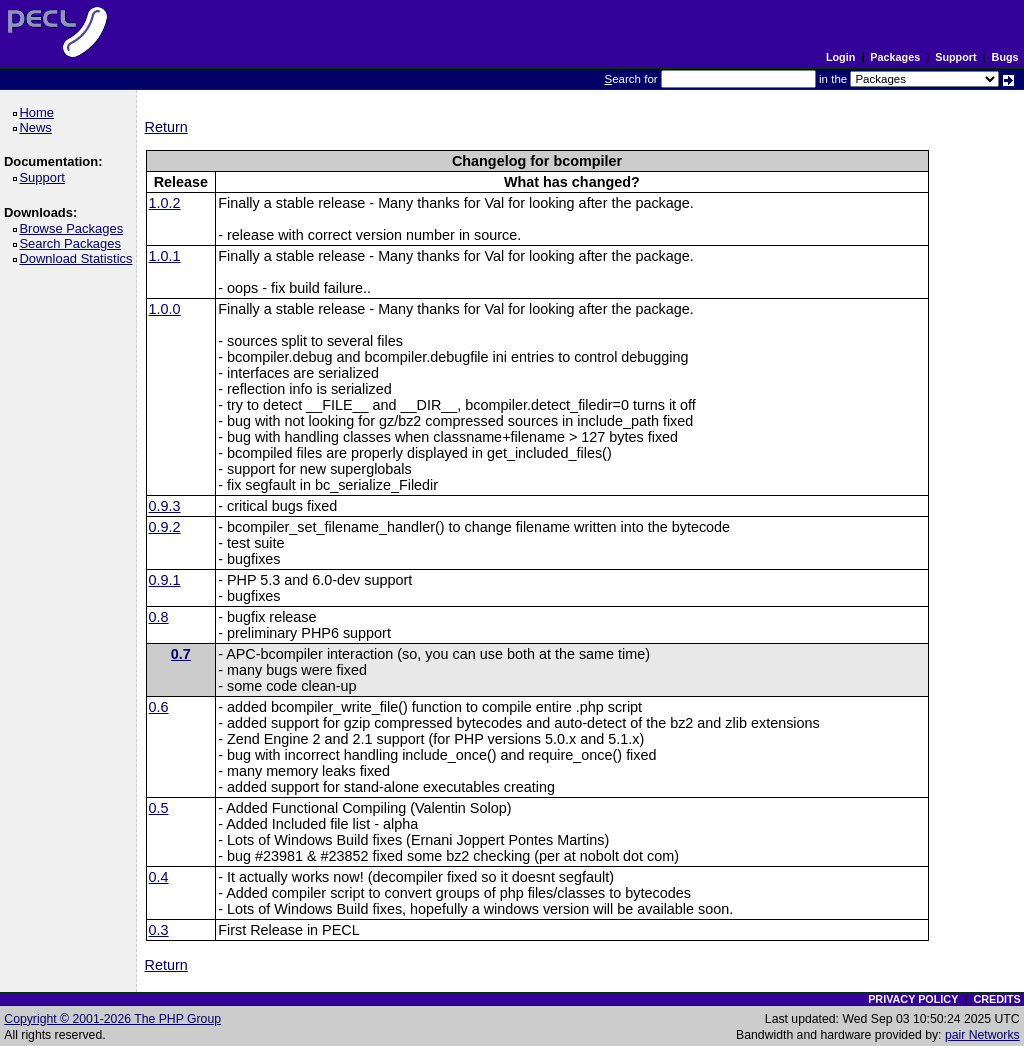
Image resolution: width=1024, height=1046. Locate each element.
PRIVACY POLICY (913, 999)
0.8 (159, 617)
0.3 (159, 930)
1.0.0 (165, 309)
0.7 (181, 654)
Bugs (1005, 57)
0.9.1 (165, 580)
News (38, 127)
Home (39, 112)
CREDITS (996, 999)
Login (840, 57)
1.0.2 (165, 203)
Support (955, 57)
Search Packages (73, 243)
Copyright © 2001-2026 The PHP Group (112, 1019)
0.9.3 (165, 506)
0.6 (159, 707)
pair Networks (982, 1035)
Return (166, 127)
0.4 (159, 877)
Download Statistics (79, 258)
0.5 (159, 808)
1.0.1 (165, 256)
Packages (895, 57)
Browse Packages (74, 228)
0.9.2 (165, 527)
